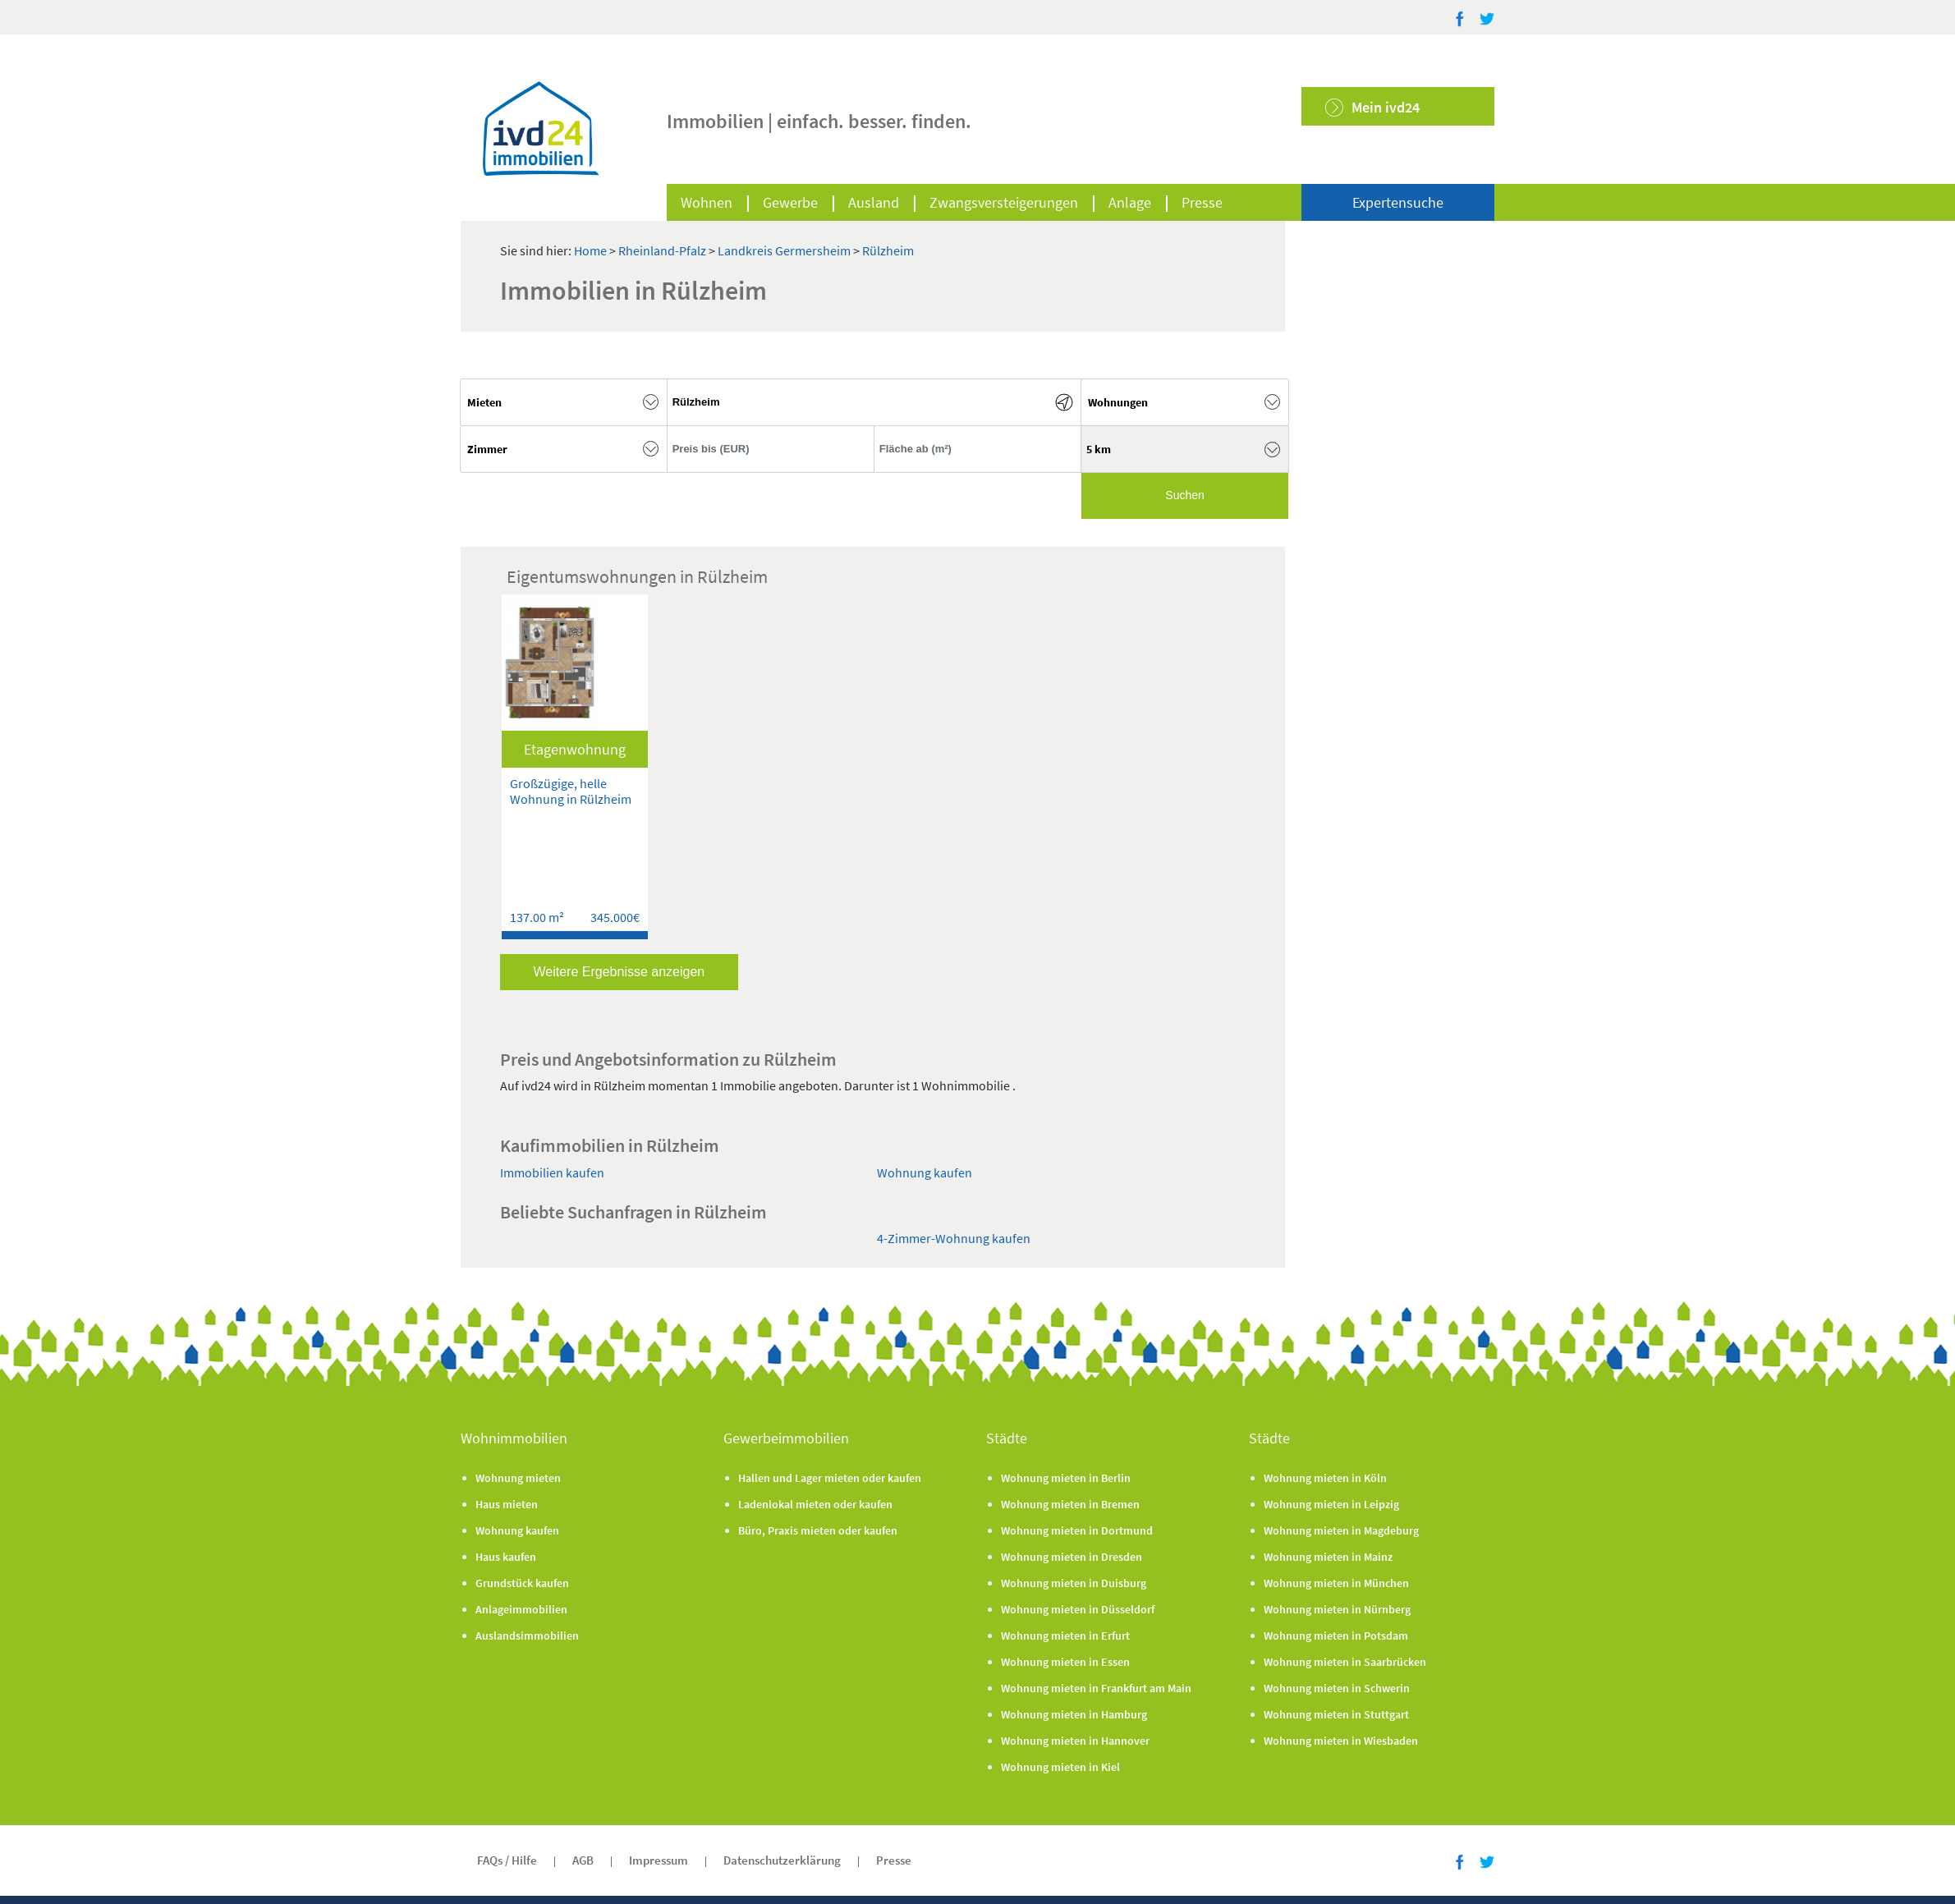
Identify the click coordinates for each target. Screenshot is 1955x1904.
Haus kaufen (505, 1556)
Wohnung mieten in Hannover (1075, 1740)
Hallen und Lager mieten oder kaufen (829, 1477)
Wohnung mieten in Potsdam (1336, 1635)
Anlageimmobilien (521, 1609)
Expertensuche (1397, 202)
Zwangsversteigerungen (1003, 202)
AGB (583, 1860)
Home (590, 250)
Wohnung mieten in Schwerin (1337, 1688)
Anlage (1129, 202)
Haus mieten (506, 1504)
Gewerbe (790, 202)
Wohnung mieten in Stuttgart (1336, 1714)
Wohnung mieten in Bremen (1070, 1504)
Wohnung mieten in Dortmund (1077, 1530)
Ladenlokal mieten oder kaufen (815, 1504)
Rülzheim (888, 250)
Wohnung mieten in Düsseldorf (1077, 1609)
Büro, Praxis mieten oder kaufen (817, 1530)
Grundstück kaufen (522, 1583)
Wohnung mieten (518, 1477)
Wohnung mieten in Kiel (1060, 1766)
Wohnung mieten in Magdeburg (1341, 1530)
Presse (1202, 202)
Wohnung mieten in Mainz (1328, 1556)
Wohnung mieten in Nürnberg (1337, 1609)
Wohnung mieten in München (1336, 1583)
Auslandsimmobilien (527, 1635)
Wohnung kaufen (924, 1172)
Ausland (873, 202)
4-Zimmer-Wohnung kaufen (953, 1238)
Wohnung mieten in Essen (1065, 1661)
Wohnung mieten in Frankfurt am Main (1096, 1688)
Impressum (658, 1860)
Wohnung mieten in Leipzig (1331, 1504)
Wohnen (706, 202)
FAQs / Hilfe (507, 1860)
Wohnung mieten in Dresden (1071, 1556)
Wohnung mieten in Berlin (1066, 1477)
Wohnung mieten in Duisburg (1073, 1583)
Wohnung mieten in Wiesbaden (1341, 1740)
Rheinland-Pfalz (663, 250)
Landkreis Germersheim (785, 250)
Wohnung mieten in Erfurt (1065, 1635)
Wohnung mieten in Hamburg (1074, 1714)
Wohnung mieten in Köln (1325, 1477)
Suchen (1184, 495)
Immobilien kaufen (552, 1172)
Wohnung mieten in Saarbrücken (1345, 1661)
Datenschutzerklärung (782, 1860)
